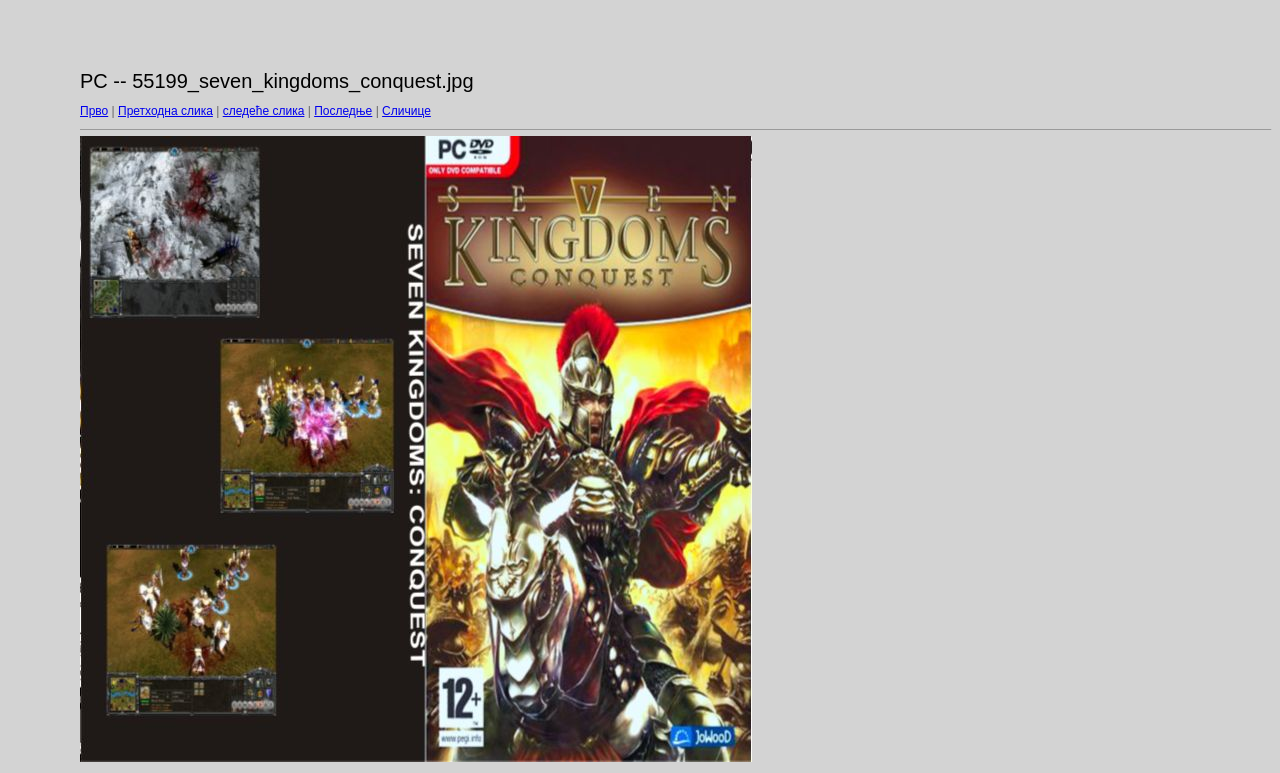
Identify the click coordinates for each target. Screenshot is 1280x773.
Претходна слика (165, 111)
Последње (343, 111)
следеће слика (264, 111)
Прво (94, 111)
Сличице (406, 111)
